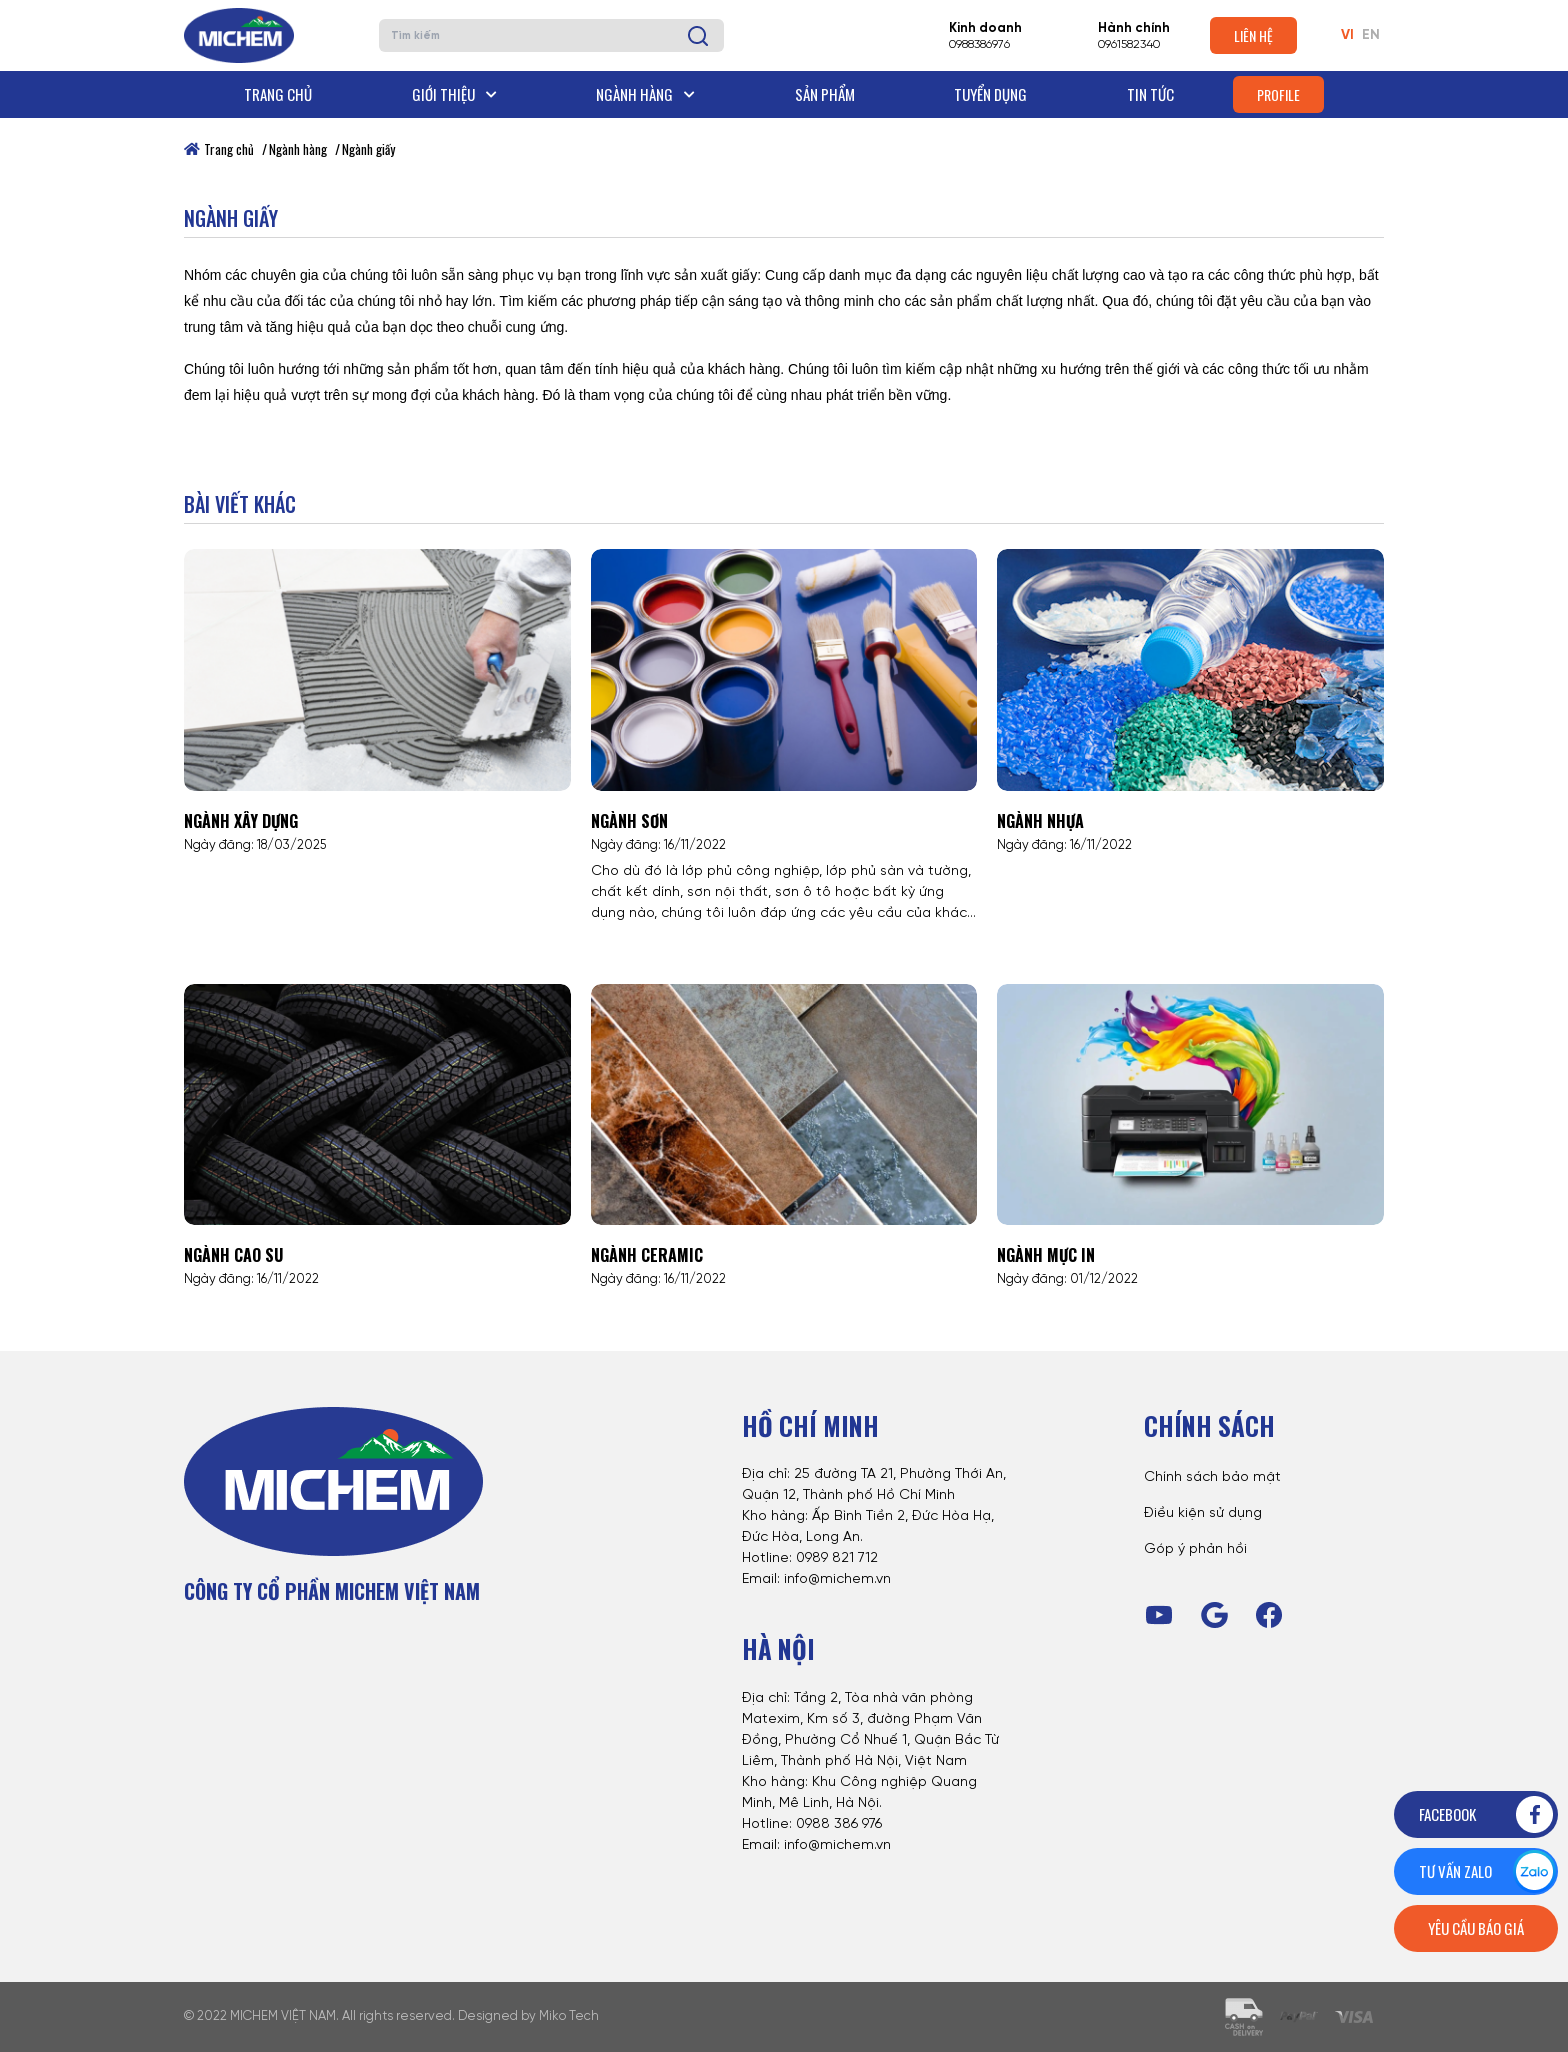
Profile (1278, 94)
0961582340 (1129, 44)
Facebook (1487, 1814)
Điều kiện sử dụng (1203, 1513)
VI (1347, 35)
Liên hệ (1253, 35)
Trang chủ (278, 94)
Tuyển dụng (990, 94)
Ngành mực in (1046, 1255)
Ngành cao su (233, 1255)
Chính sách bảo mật (1212, 1477)
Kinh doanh (985, 28)
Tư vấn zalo (1487, 1871)
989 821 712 (841, 1558)
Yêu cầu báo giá (1476, 1928)
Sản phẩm (825, 94)
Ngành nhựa (1040, 821)
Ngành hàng (645, 94)
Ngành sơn (629, 821)
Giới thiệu (454, 94)
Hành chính (1134, 28)
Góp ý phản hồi (1195, 1549)
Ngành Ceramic (647, 1255)
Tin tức (1150, 94)
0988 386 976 (839, 1824)
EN (1371, 35)
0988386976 (979, 44)
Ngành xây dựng (241, 821)
